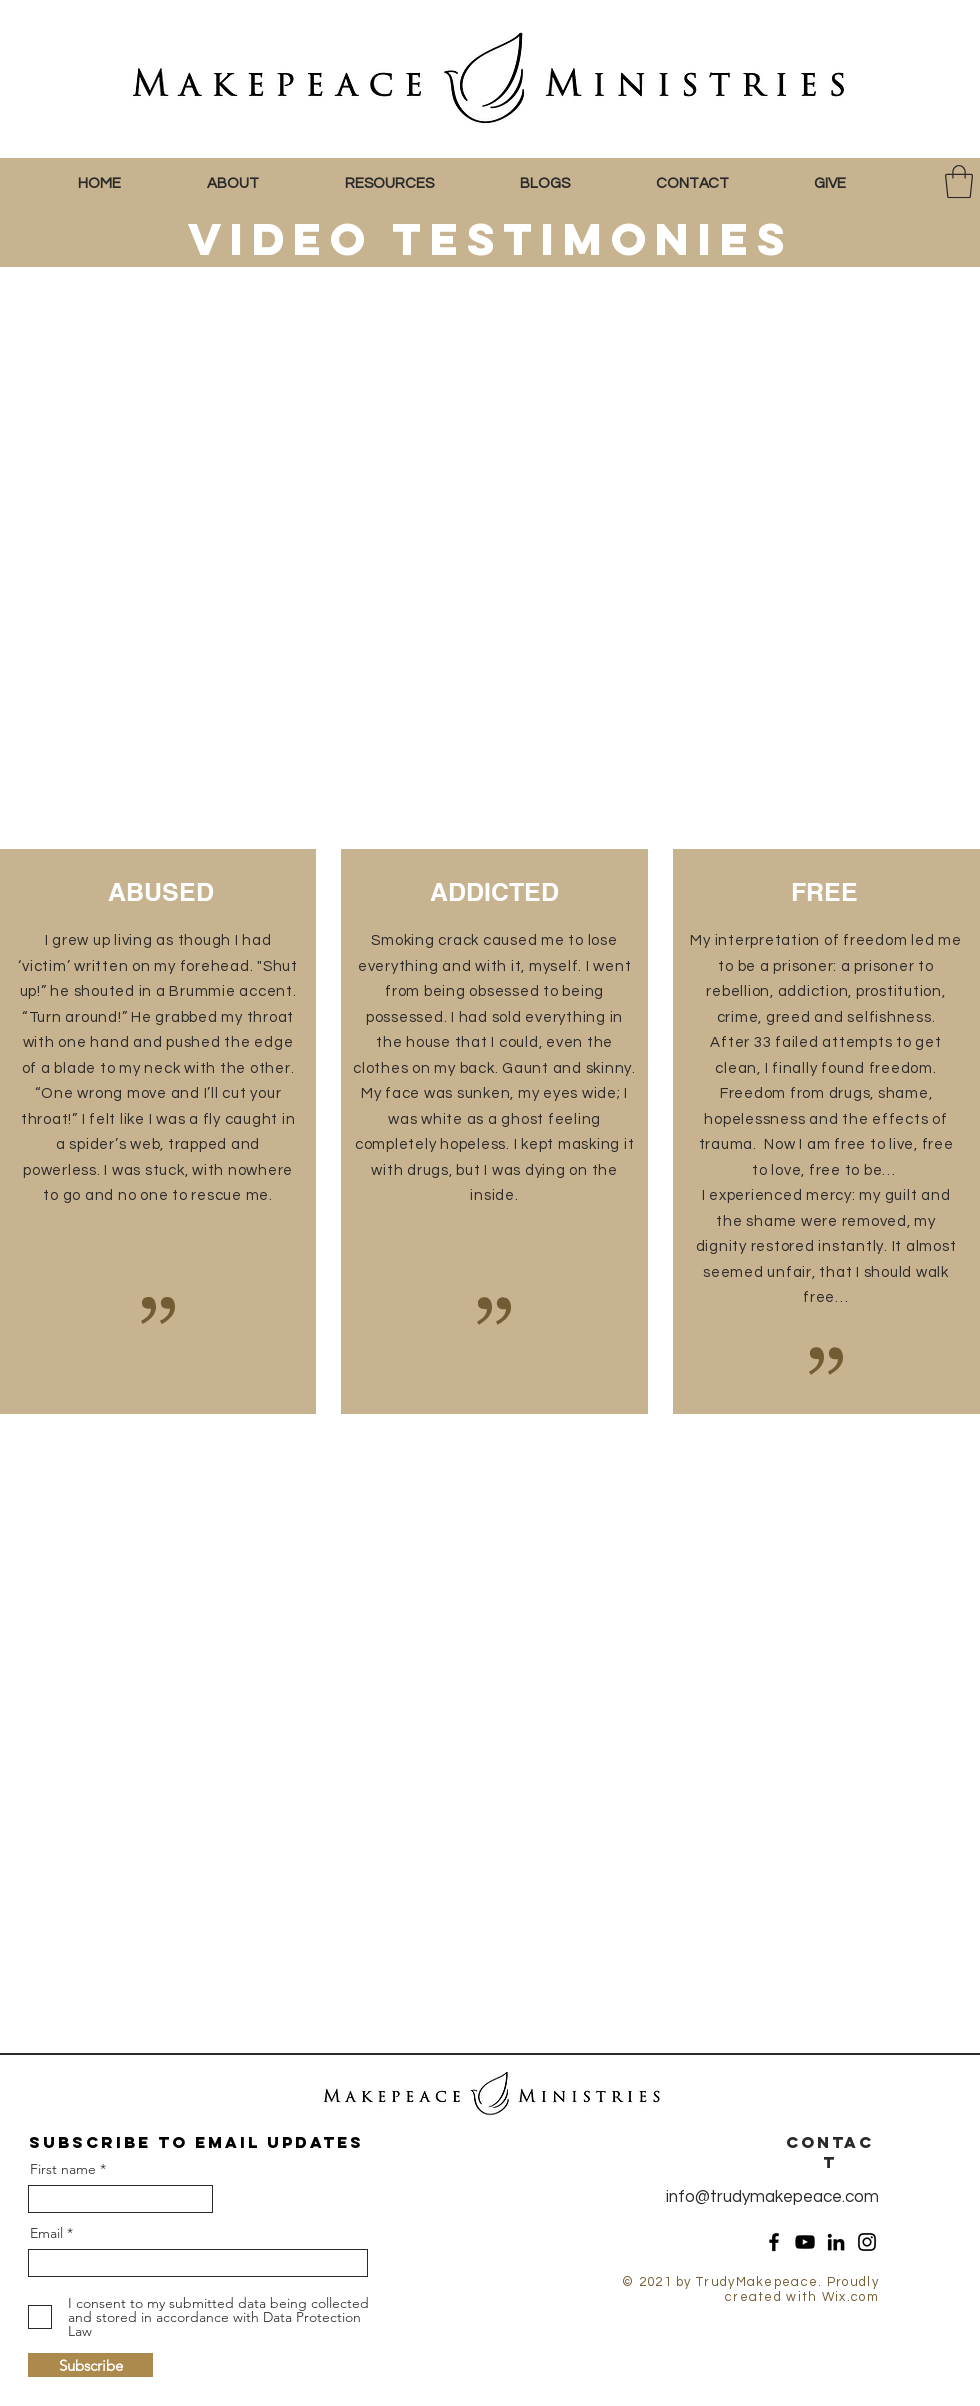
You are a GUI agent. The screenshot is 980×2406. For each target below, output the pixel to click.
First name (63, 2169)
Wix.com (850, 2297)
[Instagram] (867, 2242)
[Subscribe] (90, 2365)
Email (46, 2233)
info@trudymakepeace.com (772, 2197)
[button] (261, 184)
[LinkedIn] (836, 2242)
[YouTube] (805, 2242)
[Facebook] (774, 2242)
